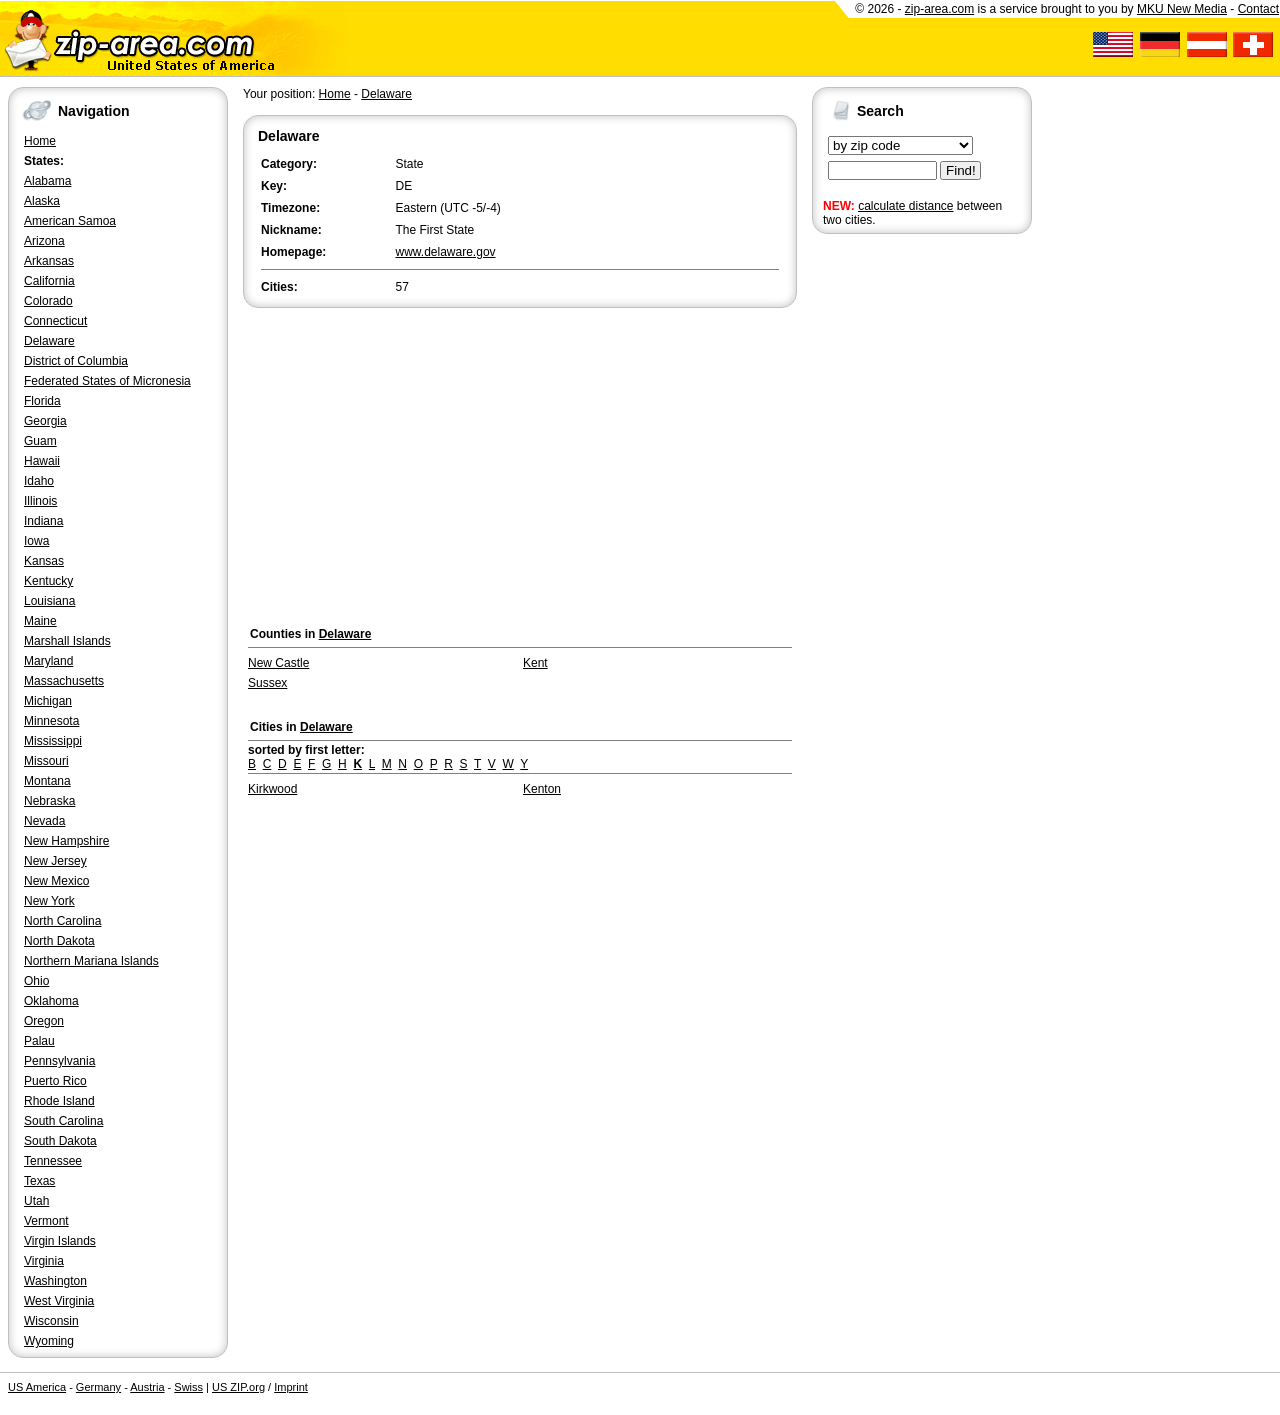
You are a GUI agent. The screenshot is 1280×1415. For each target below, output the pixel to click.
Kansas (44, 561)
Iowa (36, 541)
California (49, 281)
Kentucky (48, 581)
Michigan (48, 701)
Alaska (42, 201)
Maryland (48, 661)
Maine (40, 621)
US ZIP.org (238, 1387)
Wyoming (49, 1341)
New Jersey (55, 861)
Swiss (188, 1387)
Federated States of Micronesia (107, 381)
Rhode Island (59, 1101)
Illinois (40, 501)
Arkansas (49, 261)
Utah (36, 1201)
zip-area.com (939, 9)
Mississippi (53, 741)
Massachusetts (64, 681)
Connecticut (55, 321)
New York (49, 901)
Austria (147, 1387)
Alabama (47, 181)
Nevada (44, 821)
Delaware (49, 341)
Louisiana (49, 601)
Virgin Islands (60, 1241)
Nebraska (49, 801)
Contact (1258, 9)
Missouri (46, 761)
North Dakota (59, 941)
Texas (39, 1181)
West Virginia (59, 1301)
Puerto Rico (55, 1081)
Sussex (267, 683)
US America (37, 1387)
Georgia (45, 421)
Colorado (48, 301)
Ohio (36, 981)
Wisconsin (51, 1321)
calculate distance (905, 206)
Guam (40, 441)
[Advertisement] (892, 548)
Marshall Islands (67, 641)
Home (40, 141)
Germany (98, 1387)
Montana (47, 781)
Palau (39, 1041)
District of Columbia (76, 361)
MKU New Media (1182, 9)
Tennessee (53, 1161)
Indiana (43, 521)
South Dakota (60, 1141)
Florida (42, 401)
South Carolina (63, 1121)
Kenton (542, 789)
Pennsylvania (59, 1061)
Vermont (46, 1221)
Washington (55, 1281)
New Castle (278, 663)
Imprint (291, 1387)
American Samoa (70, 221)
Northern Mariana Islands (91, 961)
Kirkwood (272, 789)
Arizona (44, 241)
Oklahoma (51, 1001)
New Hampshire (66, 841)
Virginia (44, 1261)
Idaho (39, 481)
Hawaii (42, 461)
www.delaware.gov (446, 252)
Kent (535, 663)
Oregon (44, 1021)
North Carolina (62, 921)
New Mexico (56, 881)
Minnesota (51, 721)
